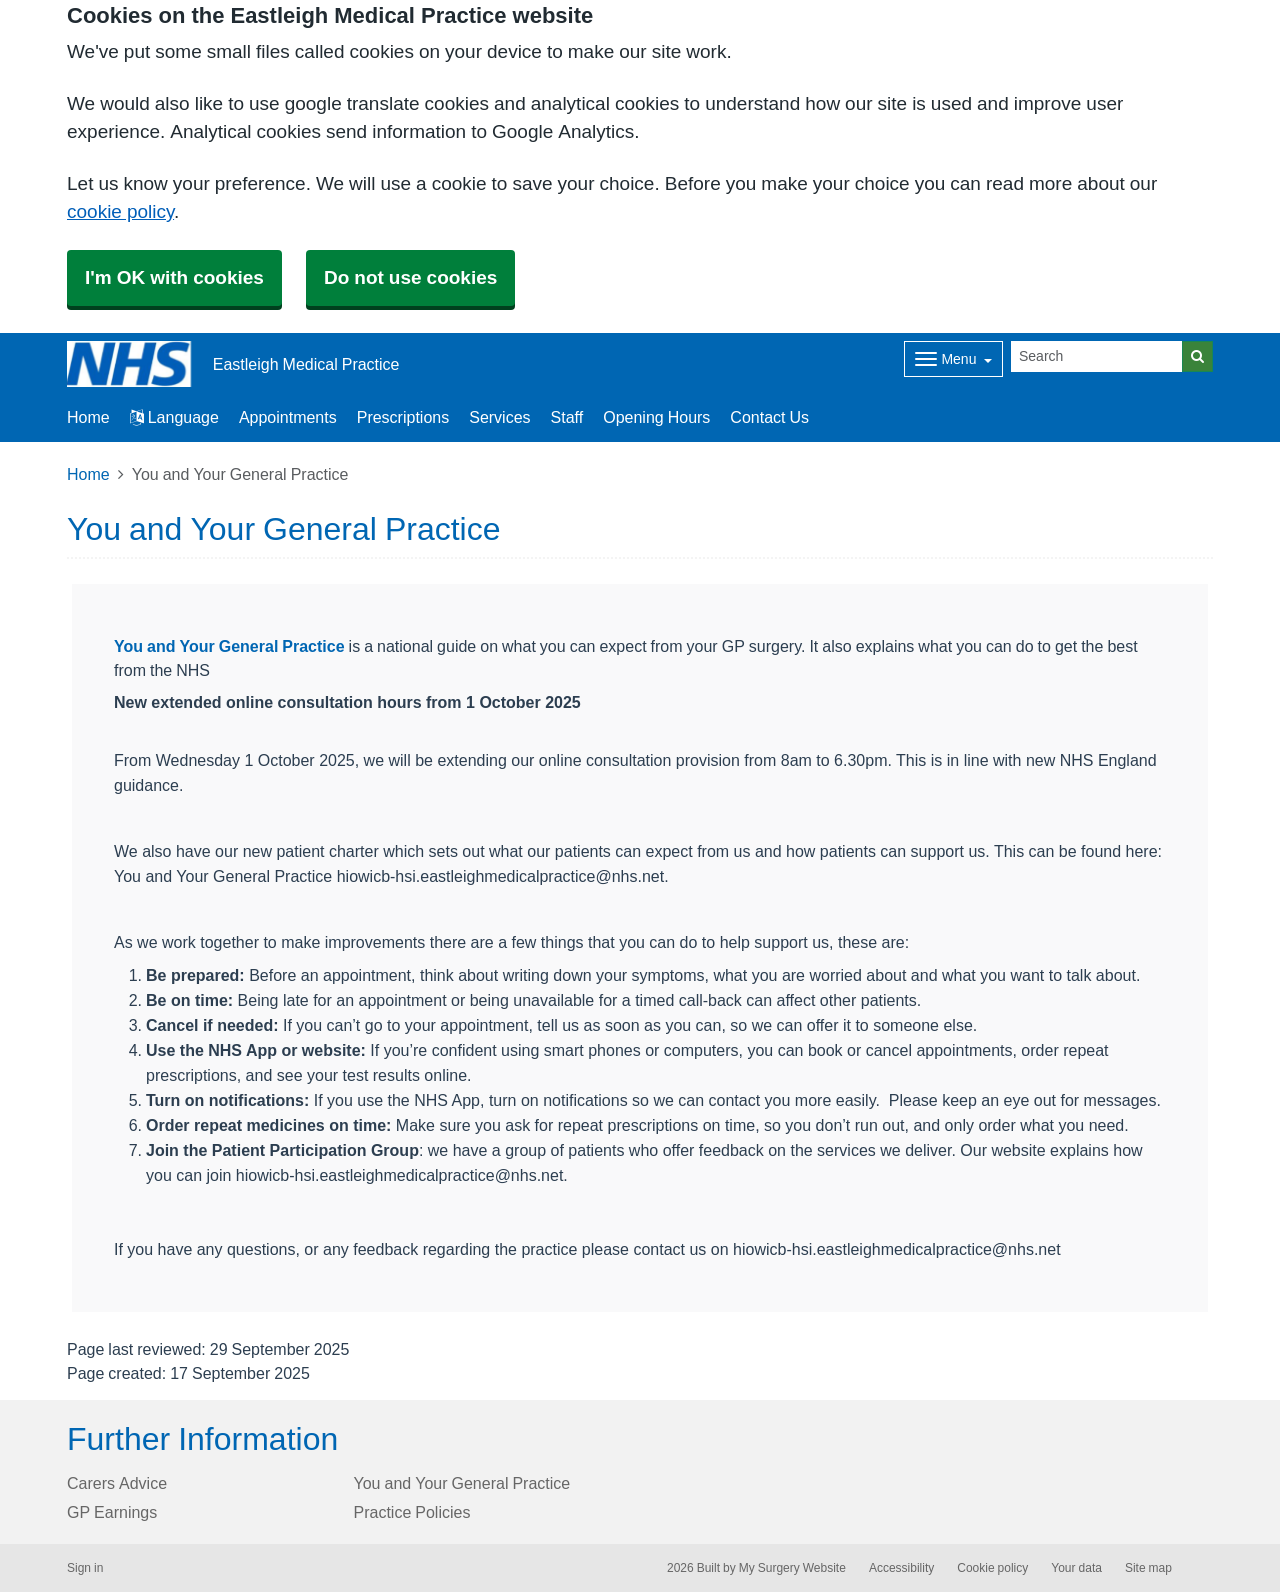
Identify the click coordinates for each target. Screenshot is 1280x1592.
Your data (1076, 1568)
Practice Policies (412, 1512)
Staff (567, 417)
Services (499, 417)
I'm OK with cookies (174, 277)
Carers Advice (117, 1483)
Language (174, 417)
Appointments (288, 417)
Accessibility (901, 1568)
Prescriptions (403, 417)
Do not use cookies (410, 277)
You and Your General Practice (229, 646)
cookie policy (120, 211)
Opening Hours (656, 417)
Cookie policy (992, 1568)
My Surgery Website (792, 1568)
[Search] (1097, 356)
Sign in (85, 1568)
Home (88, 474)
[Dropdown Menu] (953, 359)
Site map (1148, 1568)
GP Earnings (112, 1512)
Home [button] (88, 417)
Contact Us (769, 417)
